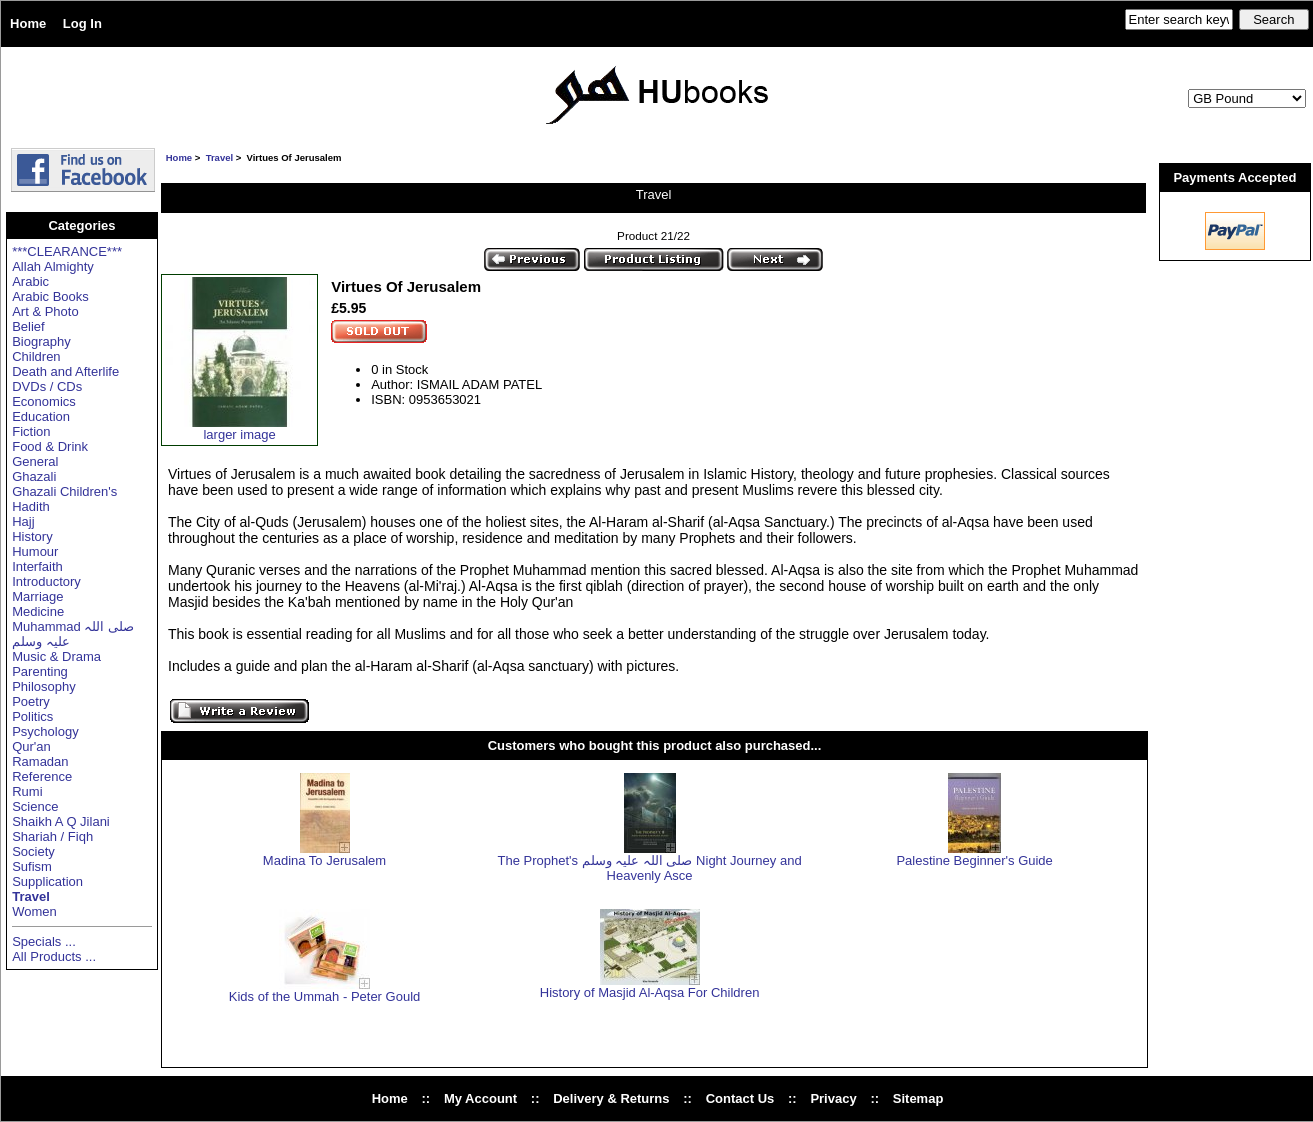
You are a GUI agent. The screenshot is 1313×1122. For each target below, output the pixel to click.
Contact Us (740, 1098)
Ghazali (34, 476)
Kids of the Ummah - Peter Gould (324, 996)
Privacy (833, 1098)
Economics (44, 401)
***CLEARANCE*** (67, 251)
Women (34, 911)
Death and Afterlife (65, 371)
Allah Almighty (53, 266)
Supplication (47, 881)
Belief (28, 326)
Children (36, 356)
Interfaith (37, 566)
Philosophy (44, 686)
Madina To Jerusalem (324, 860)
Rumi (27, 791)
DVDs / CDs (47, 386)
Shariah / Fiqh (52, 836)
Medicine (38, 611)
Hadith (31, 506)
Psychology (45, 731)
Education (41, 416)
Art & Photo (45, 311)
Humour (35, 551)
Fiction (31, 431)
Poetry (31, 701)
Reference (42, 776)
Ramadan (40, 761)
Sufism (32, 866)
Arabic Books (50, 296)
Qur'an (31, 746)
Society (33, 851)
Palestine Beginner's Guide (974, 860)
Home (28, 23)
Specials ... (44, 941)
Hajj (23, 521)
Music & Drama (56, 656)
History (32, 536)
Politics (32, 716)
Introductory (46, 581)
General (35, 461)
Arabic (30, 281)
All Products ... (54, 956)
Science (35, 806)
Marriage (37, 596)
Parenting (40, 671)
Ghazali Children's (64, 491)
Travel (219, 157)
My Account (480, 1098)
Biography (41, 341)
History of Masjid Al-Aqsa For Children (650, 992)
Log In (82, 23)
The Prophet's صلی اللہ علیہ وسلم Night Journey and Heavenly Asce (650, 868)
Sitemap (918, 1098)
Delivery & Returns (611, 1098)
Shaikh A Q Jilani (61, 821)
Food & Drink (50, 446)
